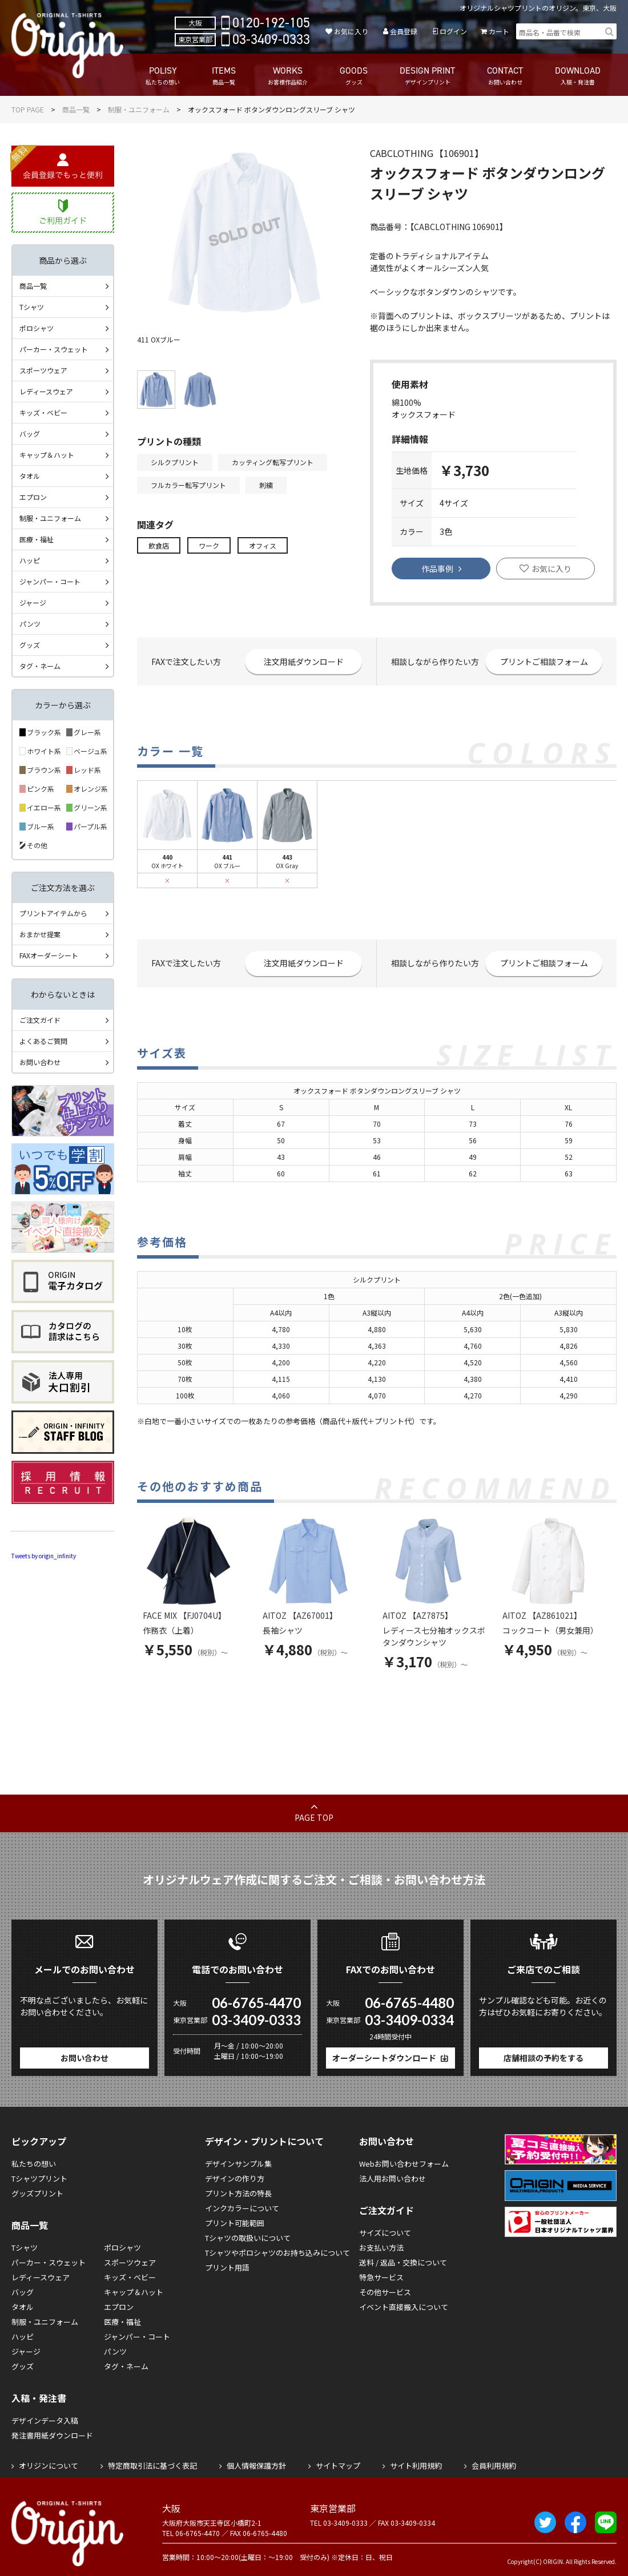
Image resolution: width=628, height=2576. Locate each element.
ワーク (209, 545)
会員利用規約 (494, 2465)
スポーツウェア (43, 370)
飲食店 (158, 545)
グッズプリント (37, 2193)
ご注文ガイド (40, 1020)
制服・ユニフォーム (139, 109)
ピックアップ (38, 2141)
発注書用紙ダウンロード (52, 2435)
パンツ (30, 623)
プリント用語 (227, 2267)
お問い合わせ (40, 1062)
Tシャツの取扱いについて (248, 2237)
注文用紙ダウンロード (304, 661)
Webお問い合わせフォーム (404, 2163)
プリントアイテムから (53, 913)
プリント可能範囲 (234, 2223)
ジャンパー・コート (49, 581)
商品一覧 (76, 109)
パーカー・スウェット (53, 349)
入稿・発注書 (38, 2398)
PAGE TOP (314, 1817)
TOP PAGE (27, 109)
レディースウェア (46, 391)
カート (499, 31)
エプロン (33, 497)
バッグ (29, 433)
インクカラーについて (242, 2208)
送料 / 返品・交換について (403, 2262)
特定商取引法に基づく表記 (152, 2465)
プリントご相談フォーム (544, 661)
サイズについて (385, 2232)
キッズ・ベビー (43, 412)
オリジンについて (48, 2465)
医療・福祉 (36, 539)
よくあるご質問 (43, 1041)
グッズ (29, 645)
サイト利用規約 (416, 2465)
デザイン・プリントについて (264, 2141)
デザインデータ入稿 (44, 2420)
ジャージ (32, 602)
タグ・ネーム (40, 666)
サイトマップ (338, 2465)
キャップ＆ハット (46, 454)
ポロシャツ (36, 328)
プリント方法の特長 (238, 2193)
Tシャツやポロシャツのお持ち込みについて (277, 2252)
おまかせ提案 (40, 934)
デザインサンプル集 (238, 2163)
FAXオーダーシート (48, 955)
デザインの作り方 (234, 2178)
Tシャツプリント (39, 2178)
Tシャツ (31, 307)
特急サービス (381, 2277)
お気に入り (351, 31)
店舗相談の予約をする (543, 2057)
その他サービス (385, 2292)
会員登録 (403, 31)
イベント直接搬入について (403, 2306)
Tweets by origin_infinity (43, 1555)
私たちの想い (33, 2163)
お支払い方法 (381, 2247)
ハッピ (29, 560)
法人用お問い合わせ (392, 2178)
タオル (29, 476)
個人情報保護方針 (256, 2465)
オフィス (262, 545)
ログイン (453, 31)
